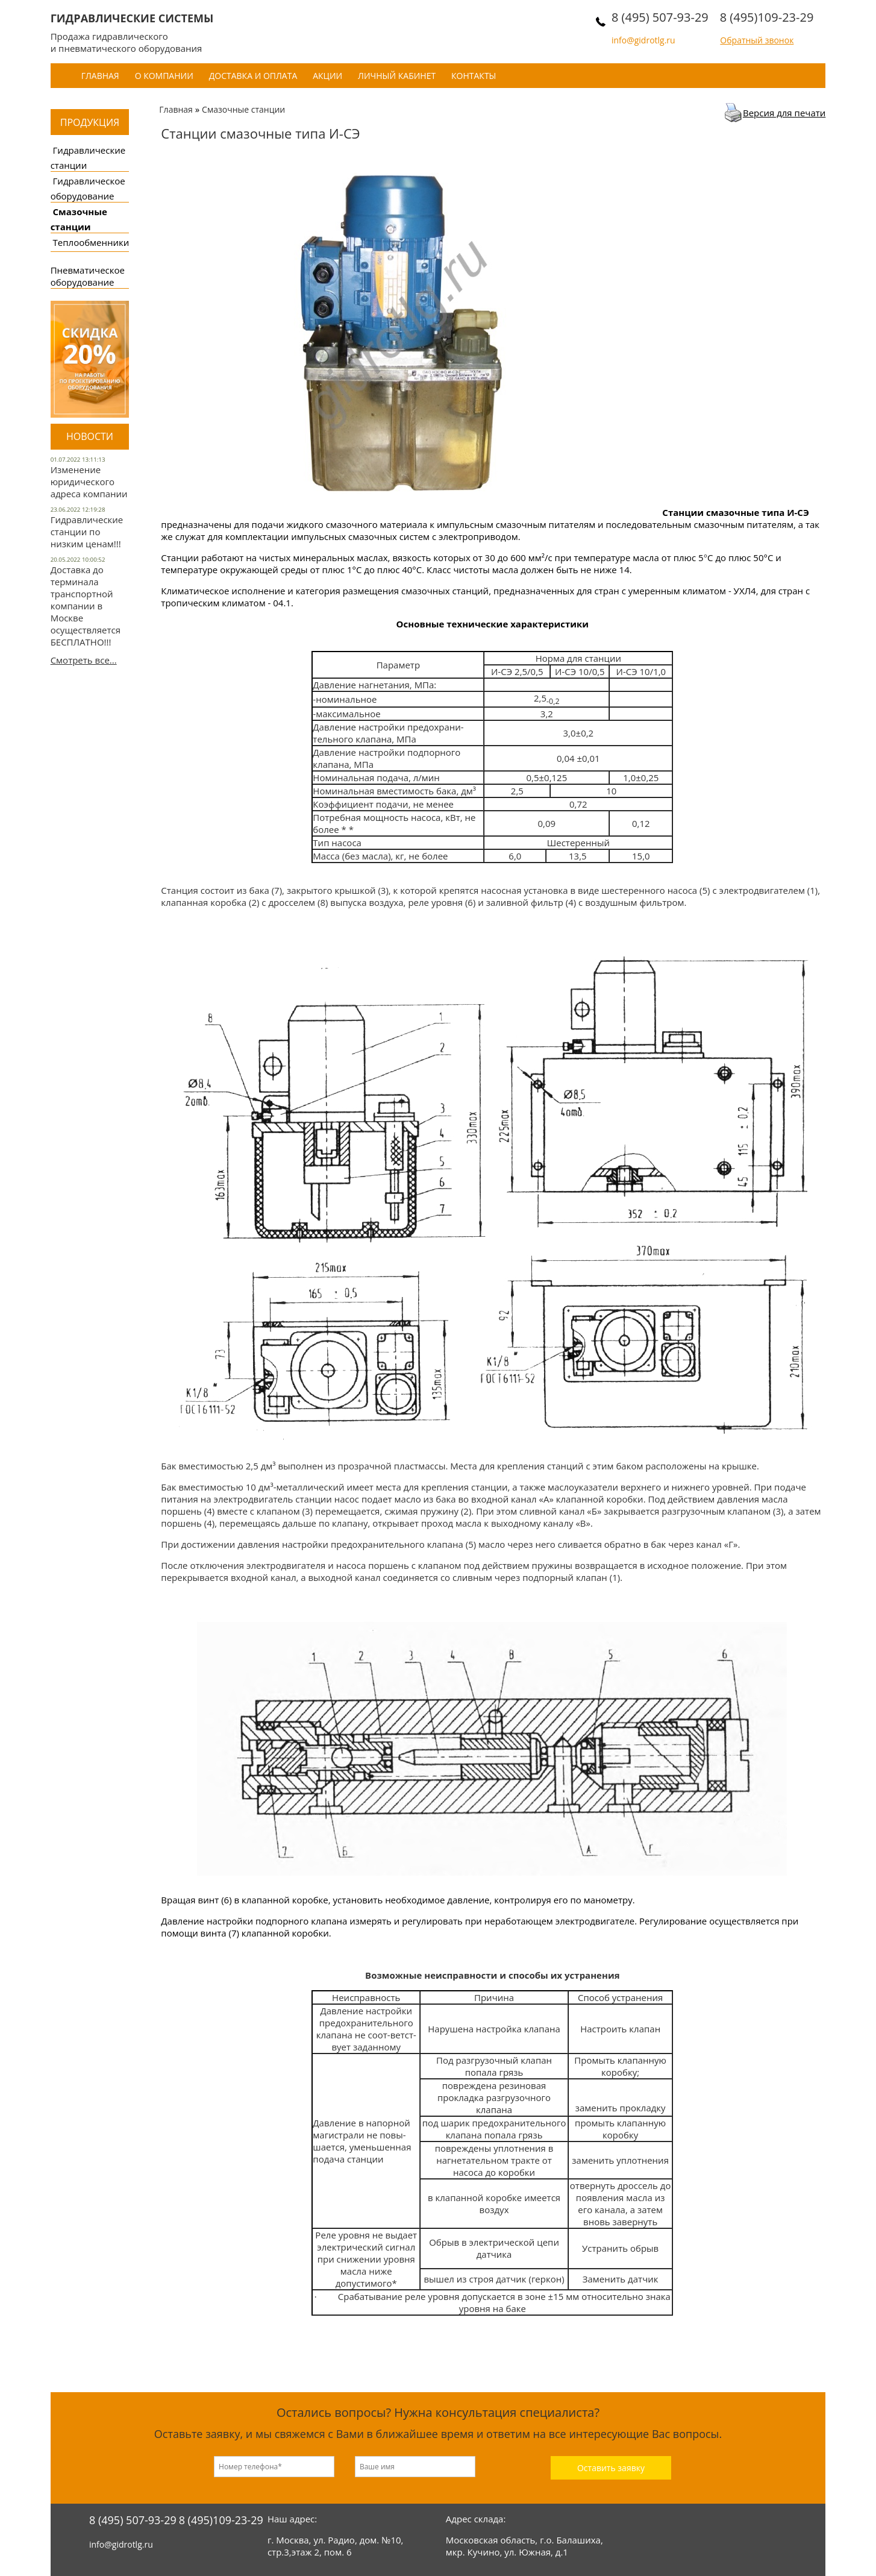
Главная (100, 75)
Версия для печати (784, 113)
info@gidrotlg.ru (643, 40)
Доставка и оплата (253, 75)
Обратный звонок (756, 40)
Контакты (473, 75)
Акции (327, 75)
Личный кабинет (397, 75)
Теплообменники (91, 242)
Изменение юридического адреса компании (89, 481)
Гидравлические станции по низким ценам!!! (87, 532)
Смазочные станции (243, 109)
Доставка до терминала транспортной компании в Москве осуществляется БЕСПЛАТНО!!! (85, 606)
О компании (164, 75)
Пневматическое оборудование (88, 276)
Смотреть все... (84, 660)
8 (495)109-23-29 (767, 17)
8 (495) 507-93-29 (660, 17)
